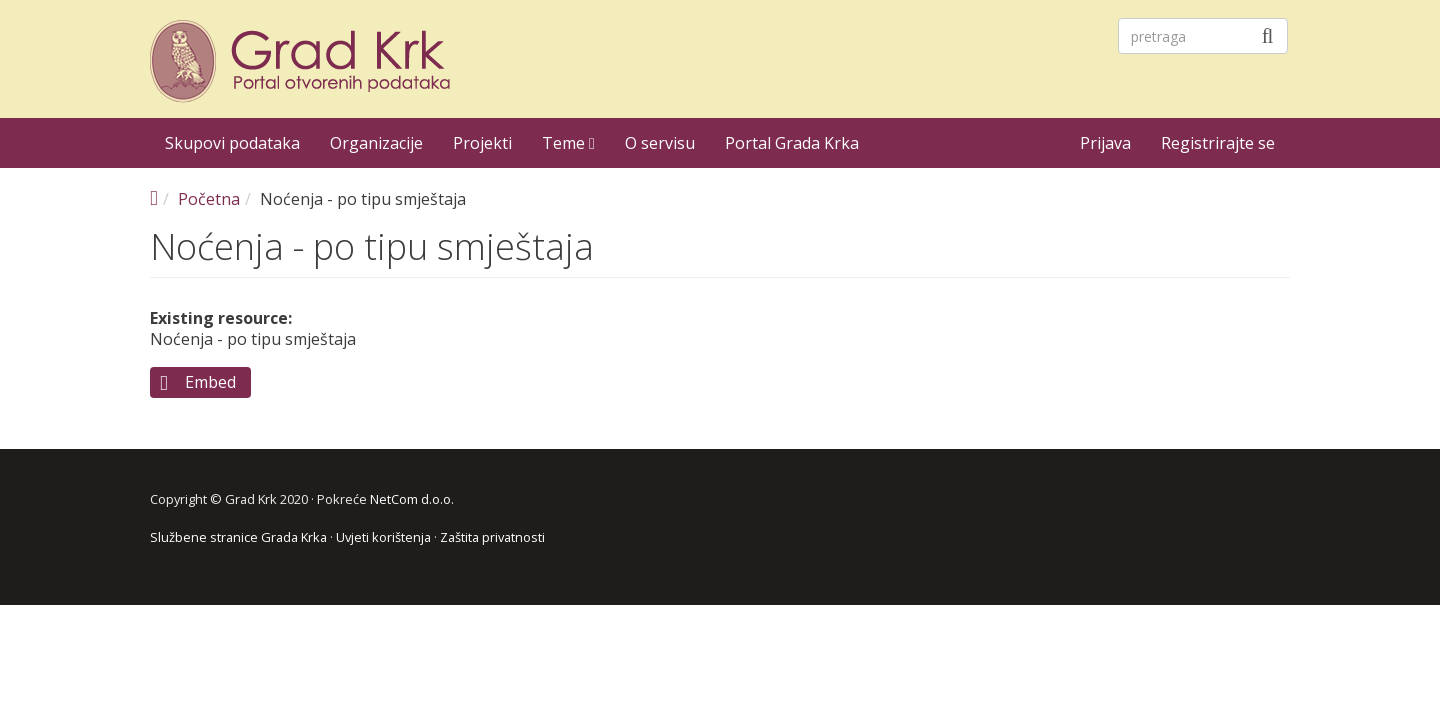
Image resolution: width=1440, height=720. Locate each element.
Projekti (482, 143)
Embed (210, 382)
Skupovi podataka (232, 143)
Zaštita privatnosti (492, 537)
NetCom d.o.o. (412, 499)
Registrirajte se (1218, 143)
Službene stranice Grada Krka (238, 537)
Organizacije (376, 143)
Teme (568, 143)
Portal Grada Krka (792, 143)
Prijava (1105, 143)
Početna (209, 199)
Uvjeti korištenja (383, 537)
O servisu (660, 143)
